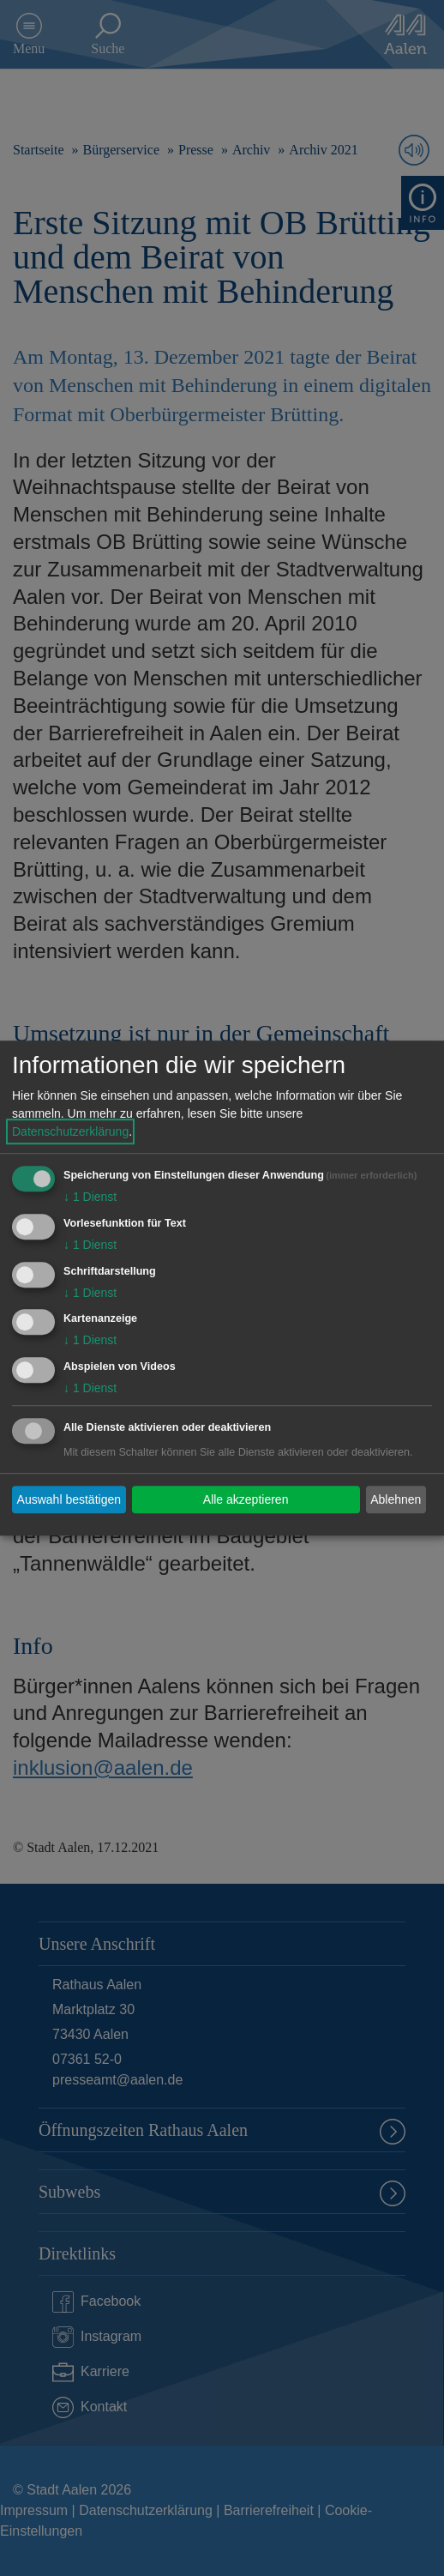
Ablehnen (395, 1499)
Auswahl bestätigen (69, 1499)
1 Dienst (90, 1197)
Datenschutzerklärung (70, 1131)
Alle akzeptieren (246, 1499)
